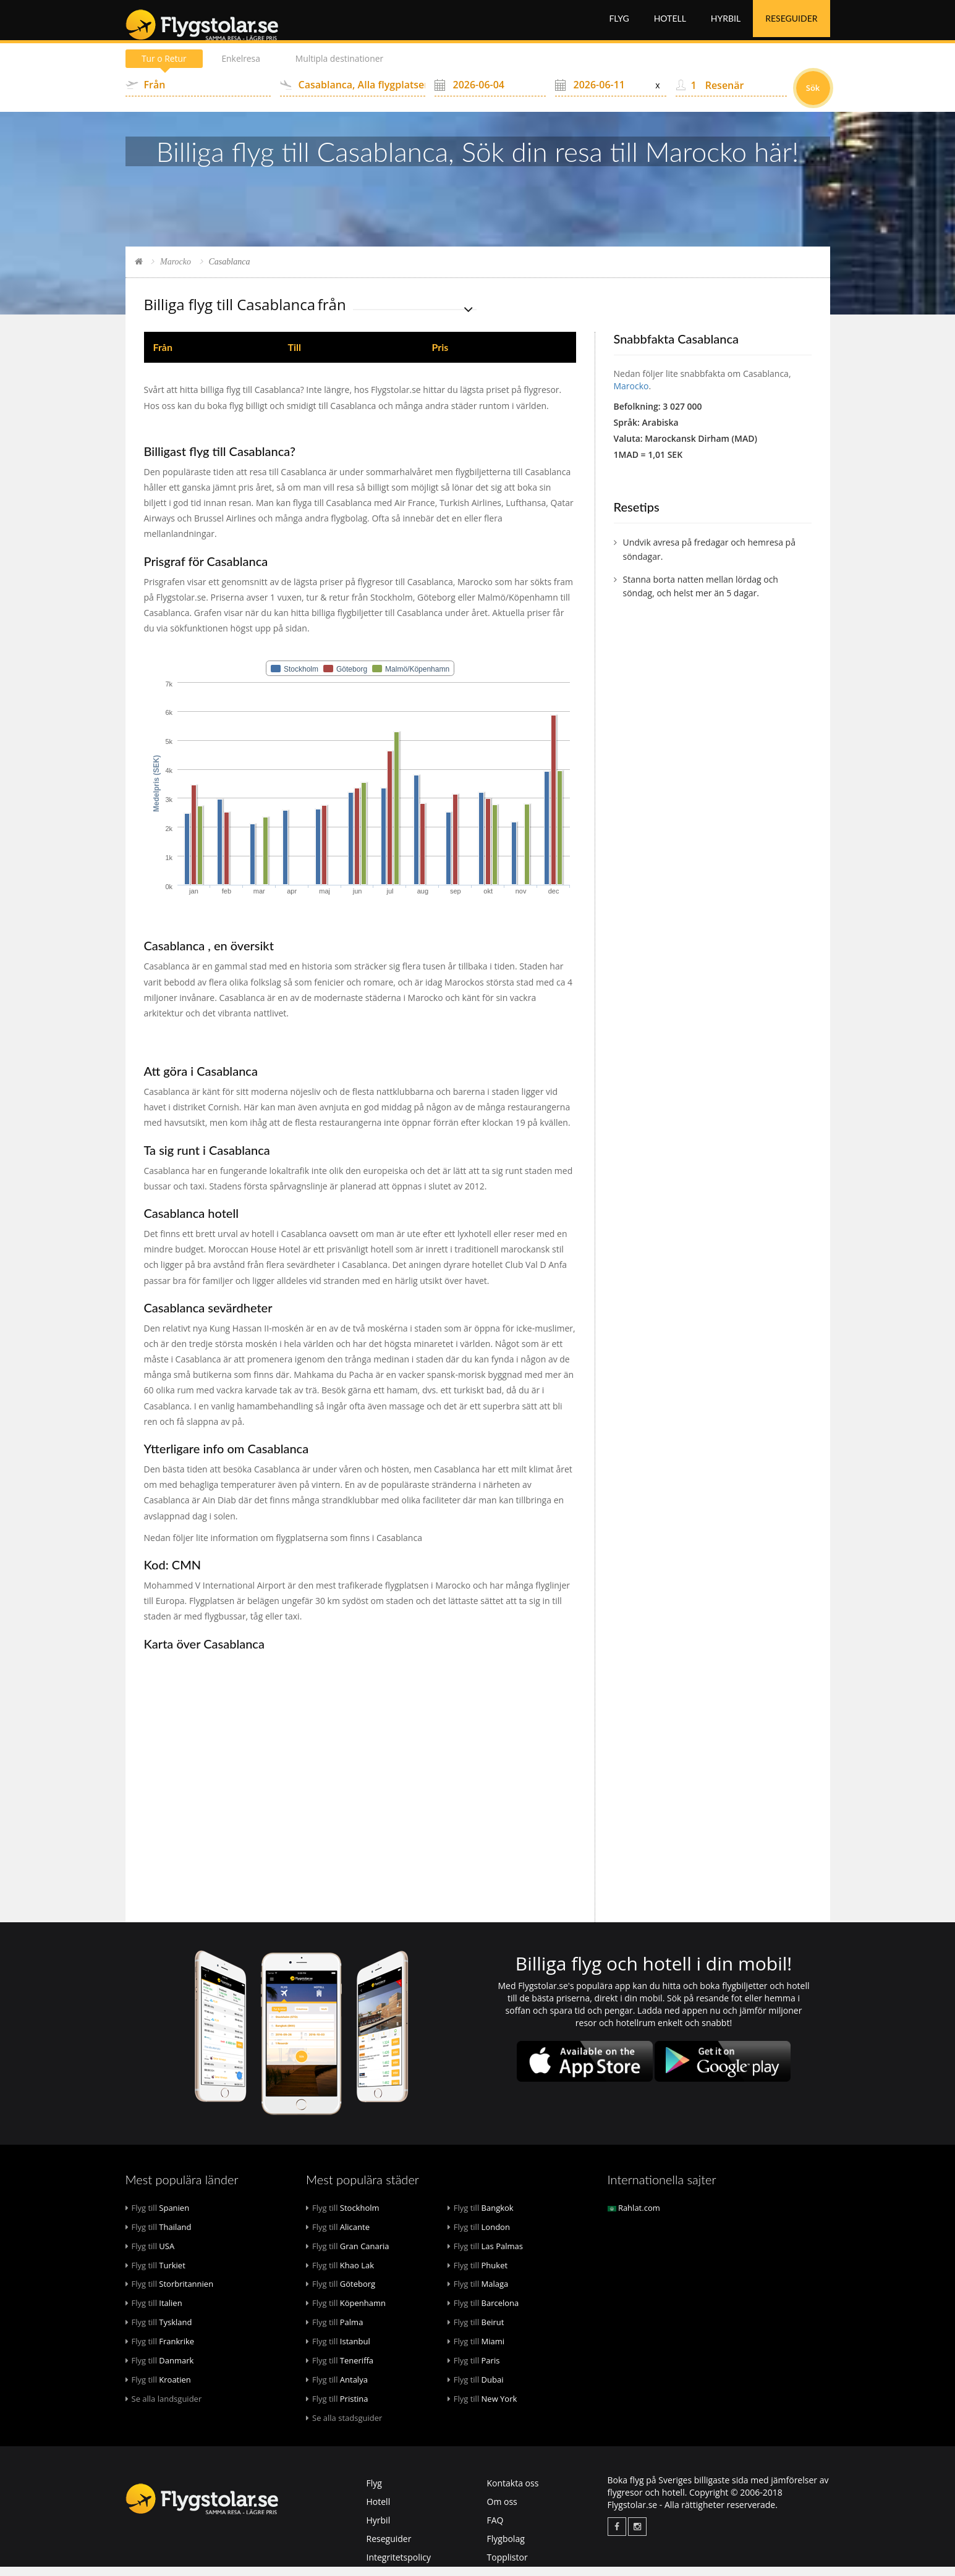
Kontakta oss (513, 2492)
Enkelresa (242, 68)
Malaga (478, 2293)
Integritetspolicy (399, 2566)
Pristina (337, 2407)
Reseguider (791, 24)
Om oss (502, 2511)
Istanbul (338, 2350)
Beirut (476, 2331)
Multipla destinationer (342, 68)
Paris (474, 2369)
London (479, 2236)
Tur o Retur (165, 68)
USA (150, 2255)
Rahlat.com (634, 2217)
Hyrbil (726, 24)
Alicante (338, 2236)
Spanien (157, 2217)
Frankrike (160, 2350)
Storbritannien (169, 2293)
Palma (334, 2331)
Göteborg (340, 2293)
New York (482, 2407)
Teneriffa (339, 2369)
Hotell (670, 24)
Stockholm (343, 2217)
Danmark (159, 2369)
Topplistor (507, 2566)
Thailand (158, 2236)
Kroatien (158, 2388)
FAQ (495, 2529)
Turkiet (155, 2274)
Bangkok (481, 2217)
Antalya (337, 2388)
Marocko (175, 271)
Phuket (477, 2274)
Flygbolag (506, 2548)
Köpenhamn (346, 2312)
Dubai (476, 2388)
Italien (153, 2312)
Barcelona (483, 2312)
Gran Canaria (347, 2255)
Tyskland (158, 2331)
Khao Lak (340, 2274)
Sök (813, 97)
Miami (476, 2350)
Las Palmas (485, 2255)
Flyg (619, 24)
